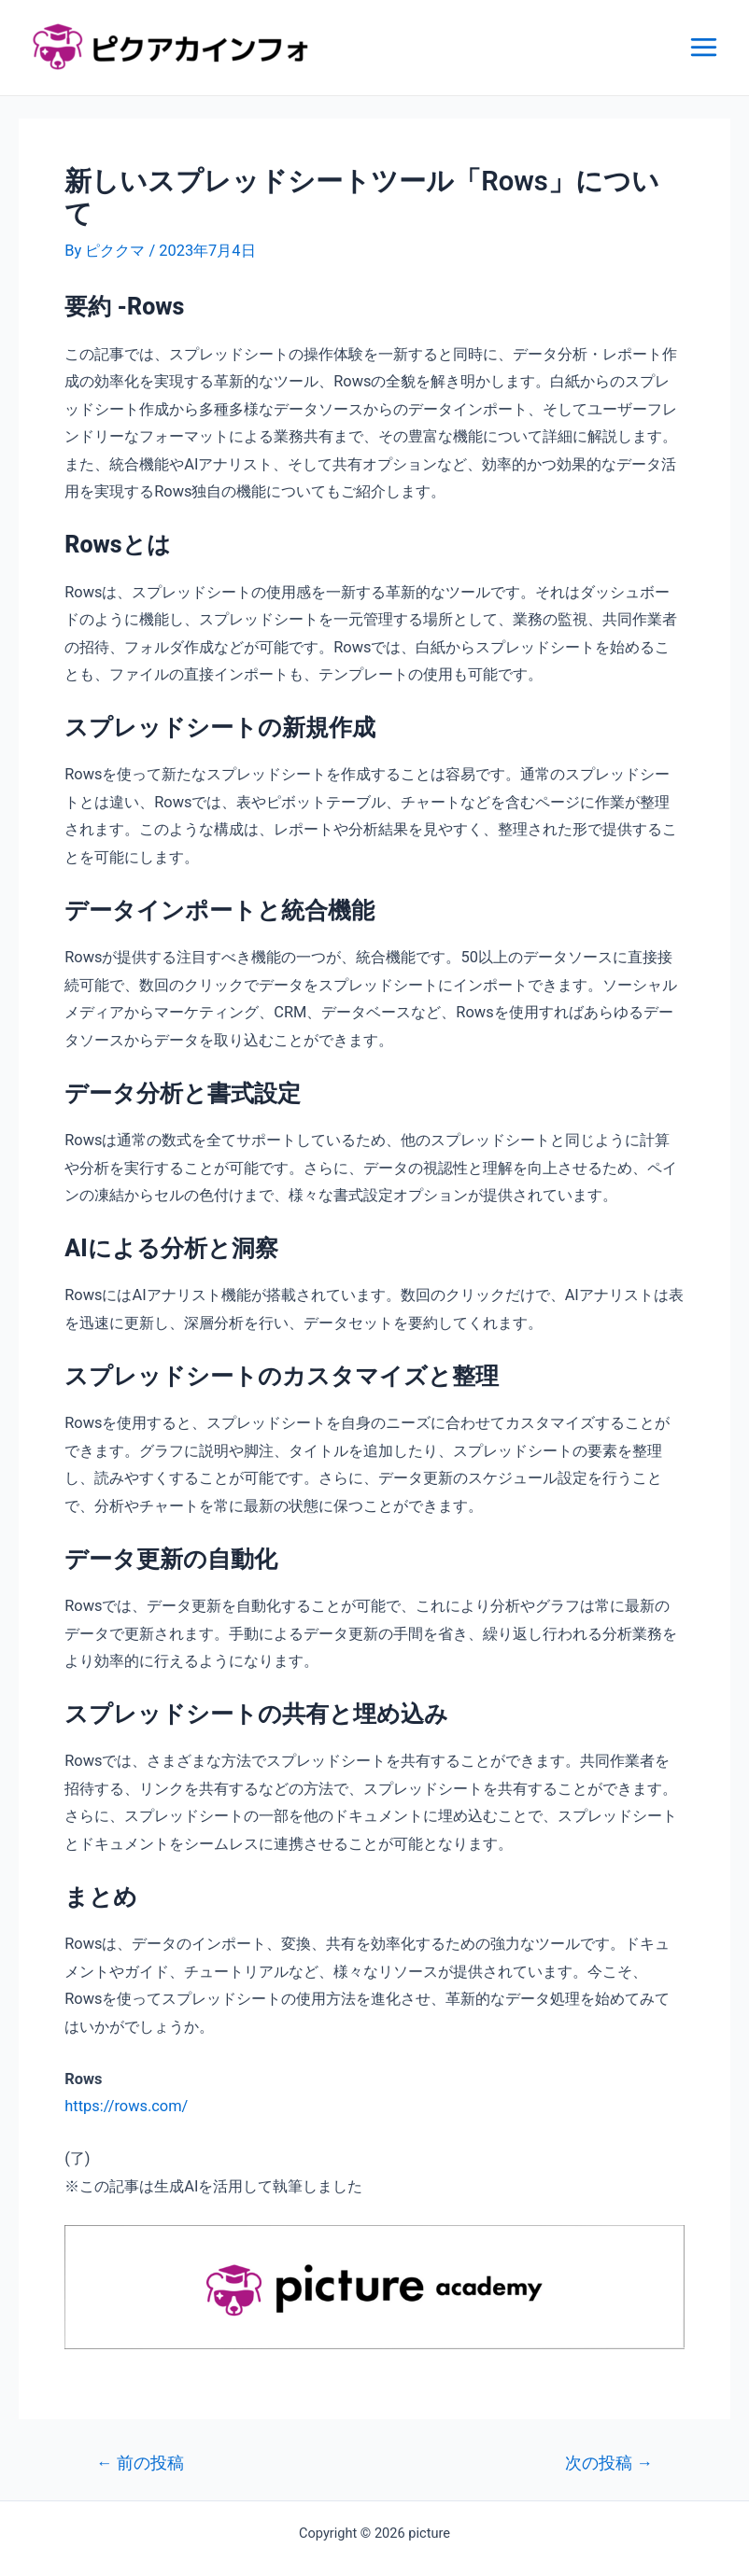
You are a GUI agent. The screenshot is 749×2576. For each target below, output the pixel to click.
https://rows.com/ (126, 2106)
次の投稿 (609, 2464)
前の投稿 (140, 2464)
